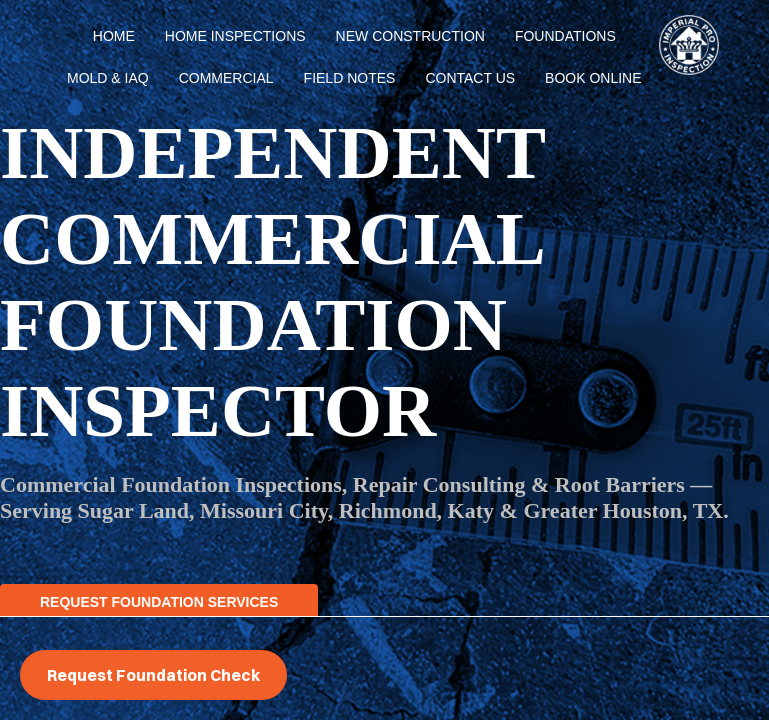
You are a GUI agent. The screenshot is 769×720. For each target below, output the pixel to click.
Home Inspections (235, 36)
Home (114, 36)
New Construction (410, 36)
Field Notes (350, 78)
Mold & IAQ (108, 78)
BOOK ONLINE (593, 78)
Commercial (226, 78)
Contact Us (470, 78)
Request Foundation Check (153, 675)
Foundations (565, 36)
